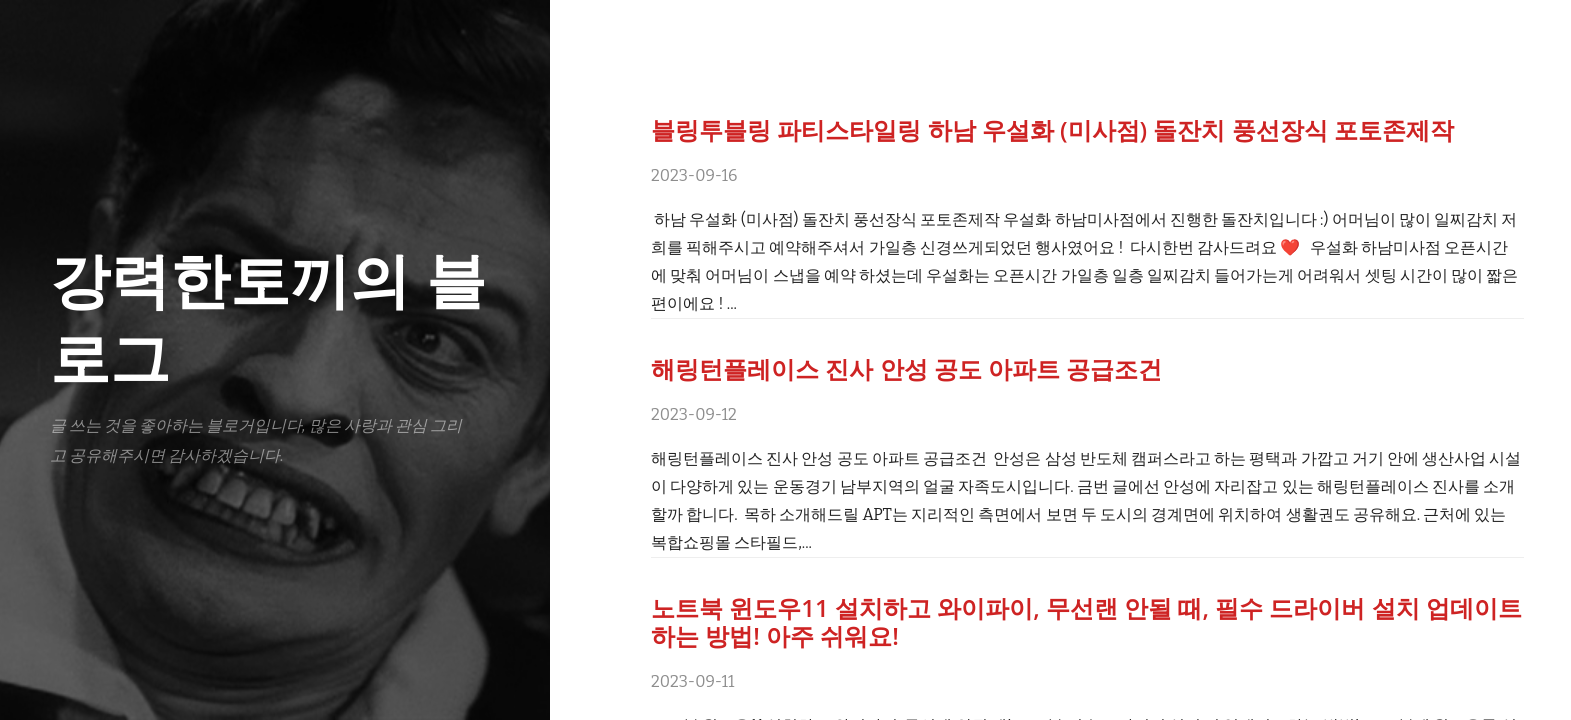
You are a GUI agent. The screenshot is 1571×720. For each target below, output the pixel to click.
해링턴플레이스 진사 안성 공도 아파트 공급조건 (906, 368)
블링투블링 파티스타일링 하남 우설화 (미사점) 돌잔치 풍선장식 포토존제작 (1052, 129)
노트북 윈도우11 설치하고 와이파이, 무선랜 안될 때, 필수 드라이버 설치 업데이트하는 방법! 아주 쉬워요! (1086, 621)
